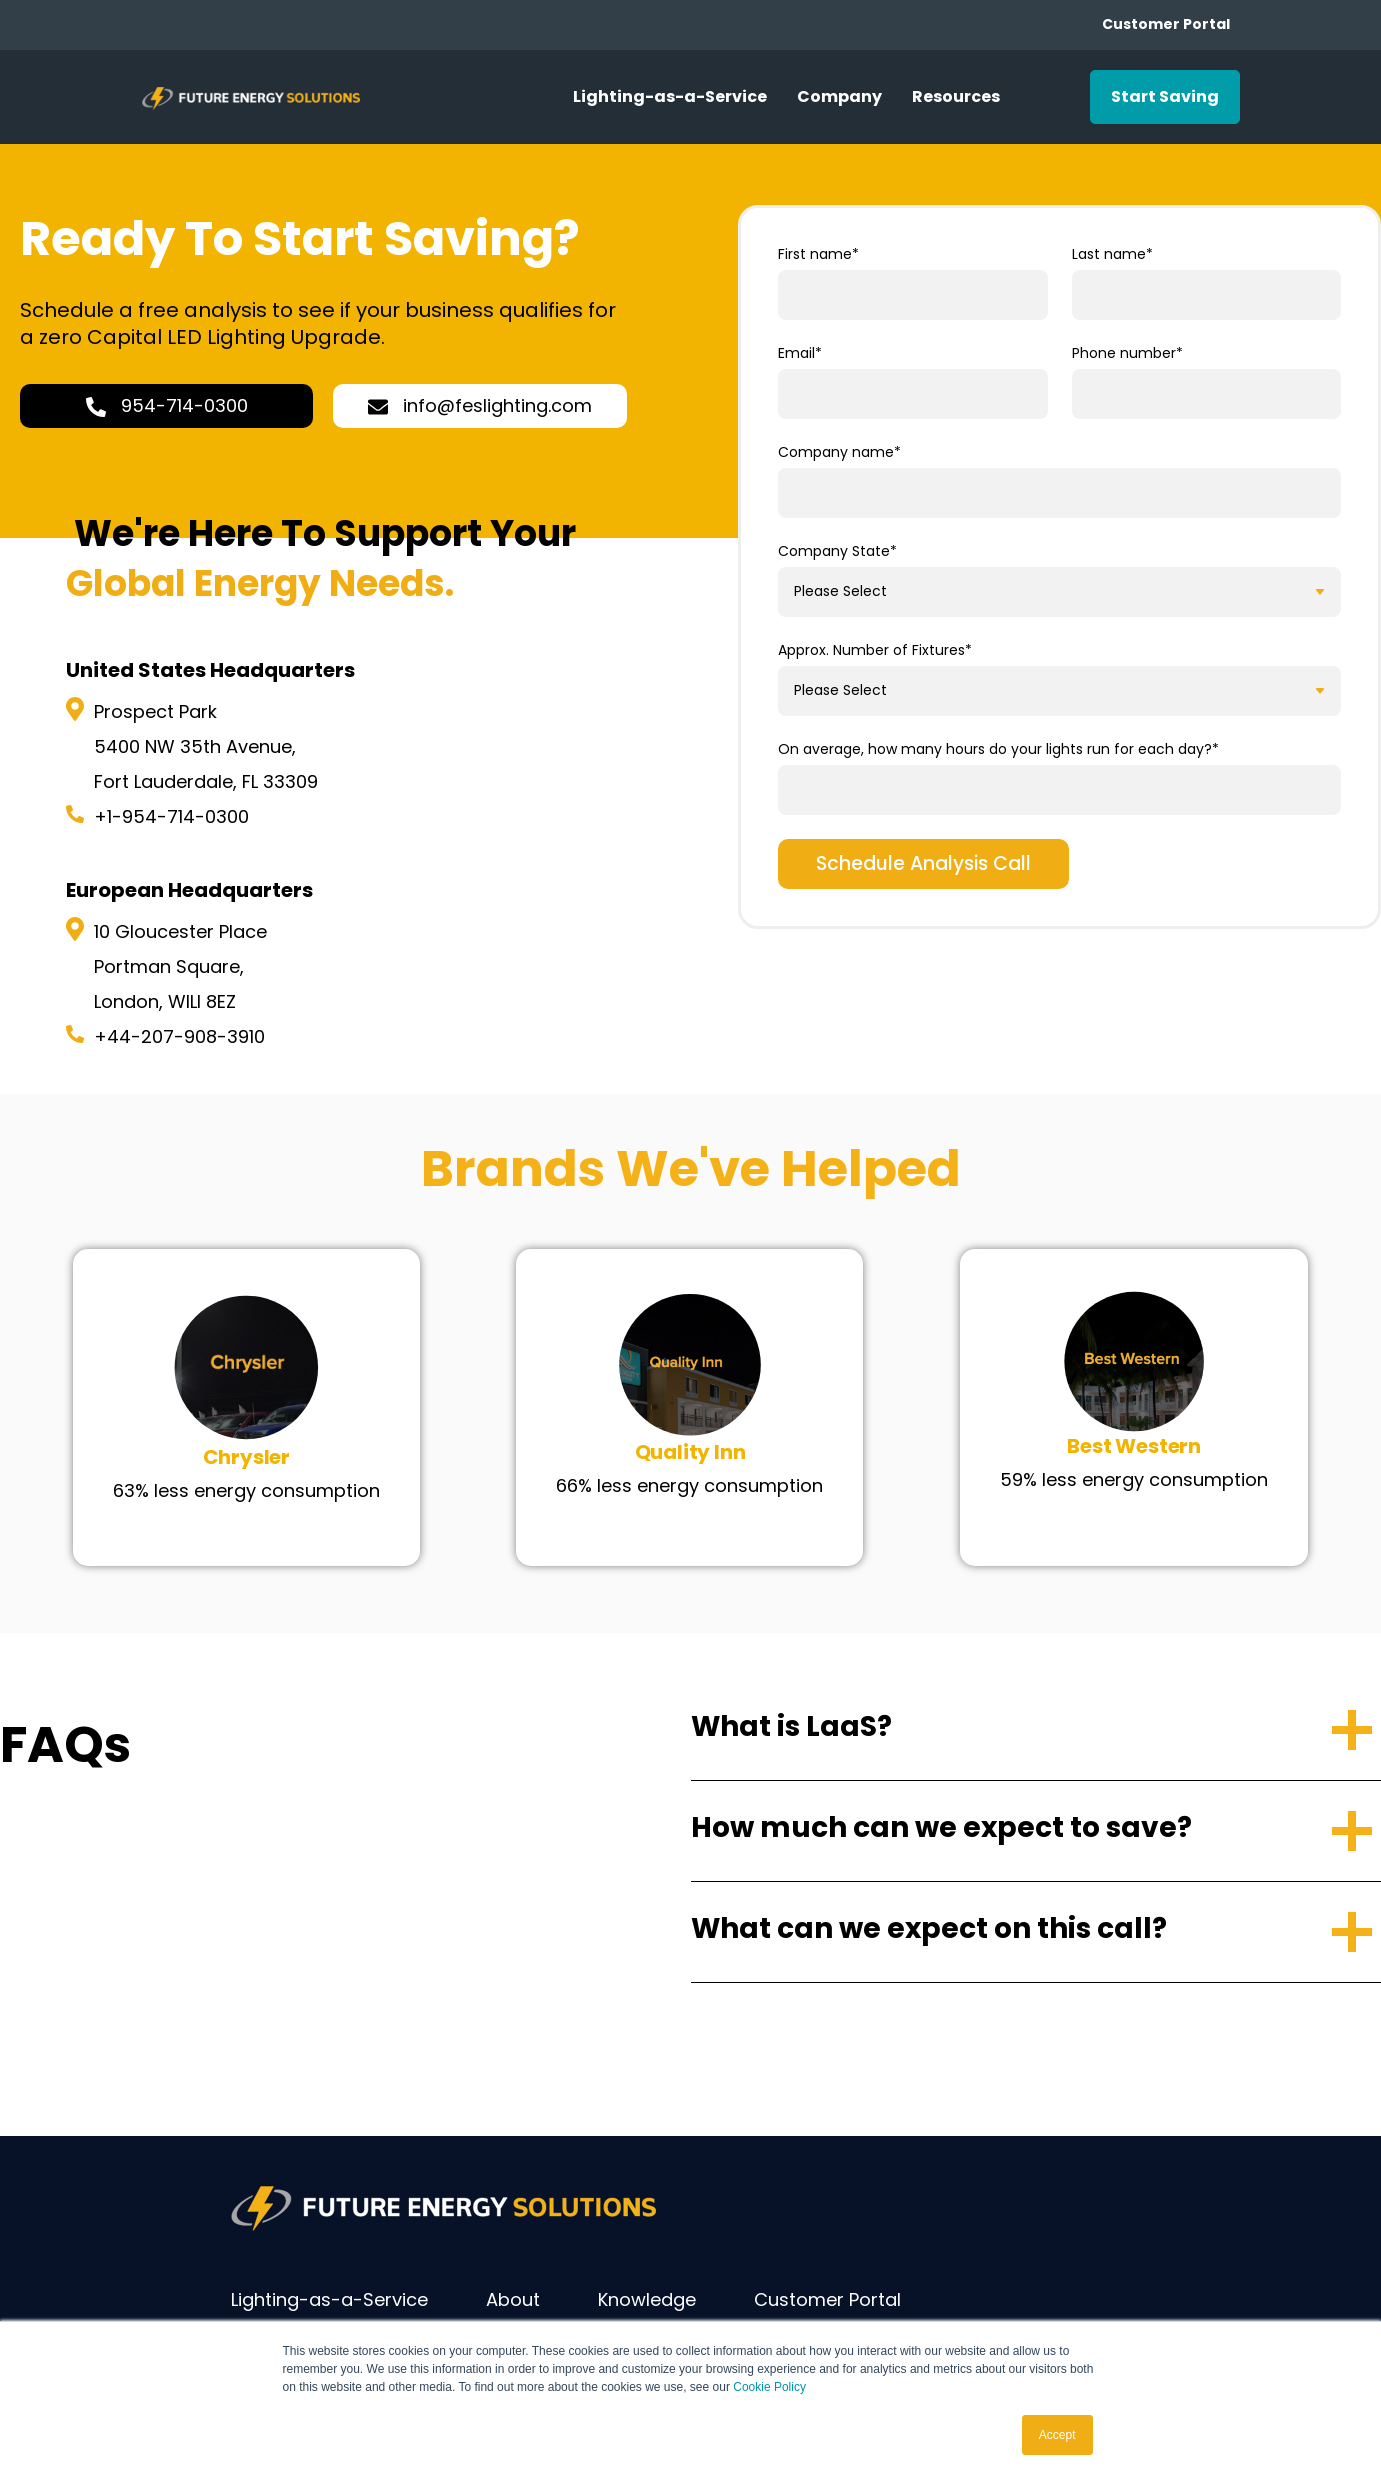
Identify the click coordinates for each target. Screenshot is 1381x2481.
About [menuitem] (513, 2299)
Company (839, 96)
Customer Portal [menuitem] (827, 2299)
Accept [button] (1057, 2435)
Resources (956, 96)
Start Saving (1165, 96)
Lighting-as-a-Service (670, 96)
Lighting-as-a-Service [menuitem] (329, 2299)
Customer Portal (1166, 24)
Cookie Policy (769, 2388)
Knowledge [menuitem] (647, 2299)
